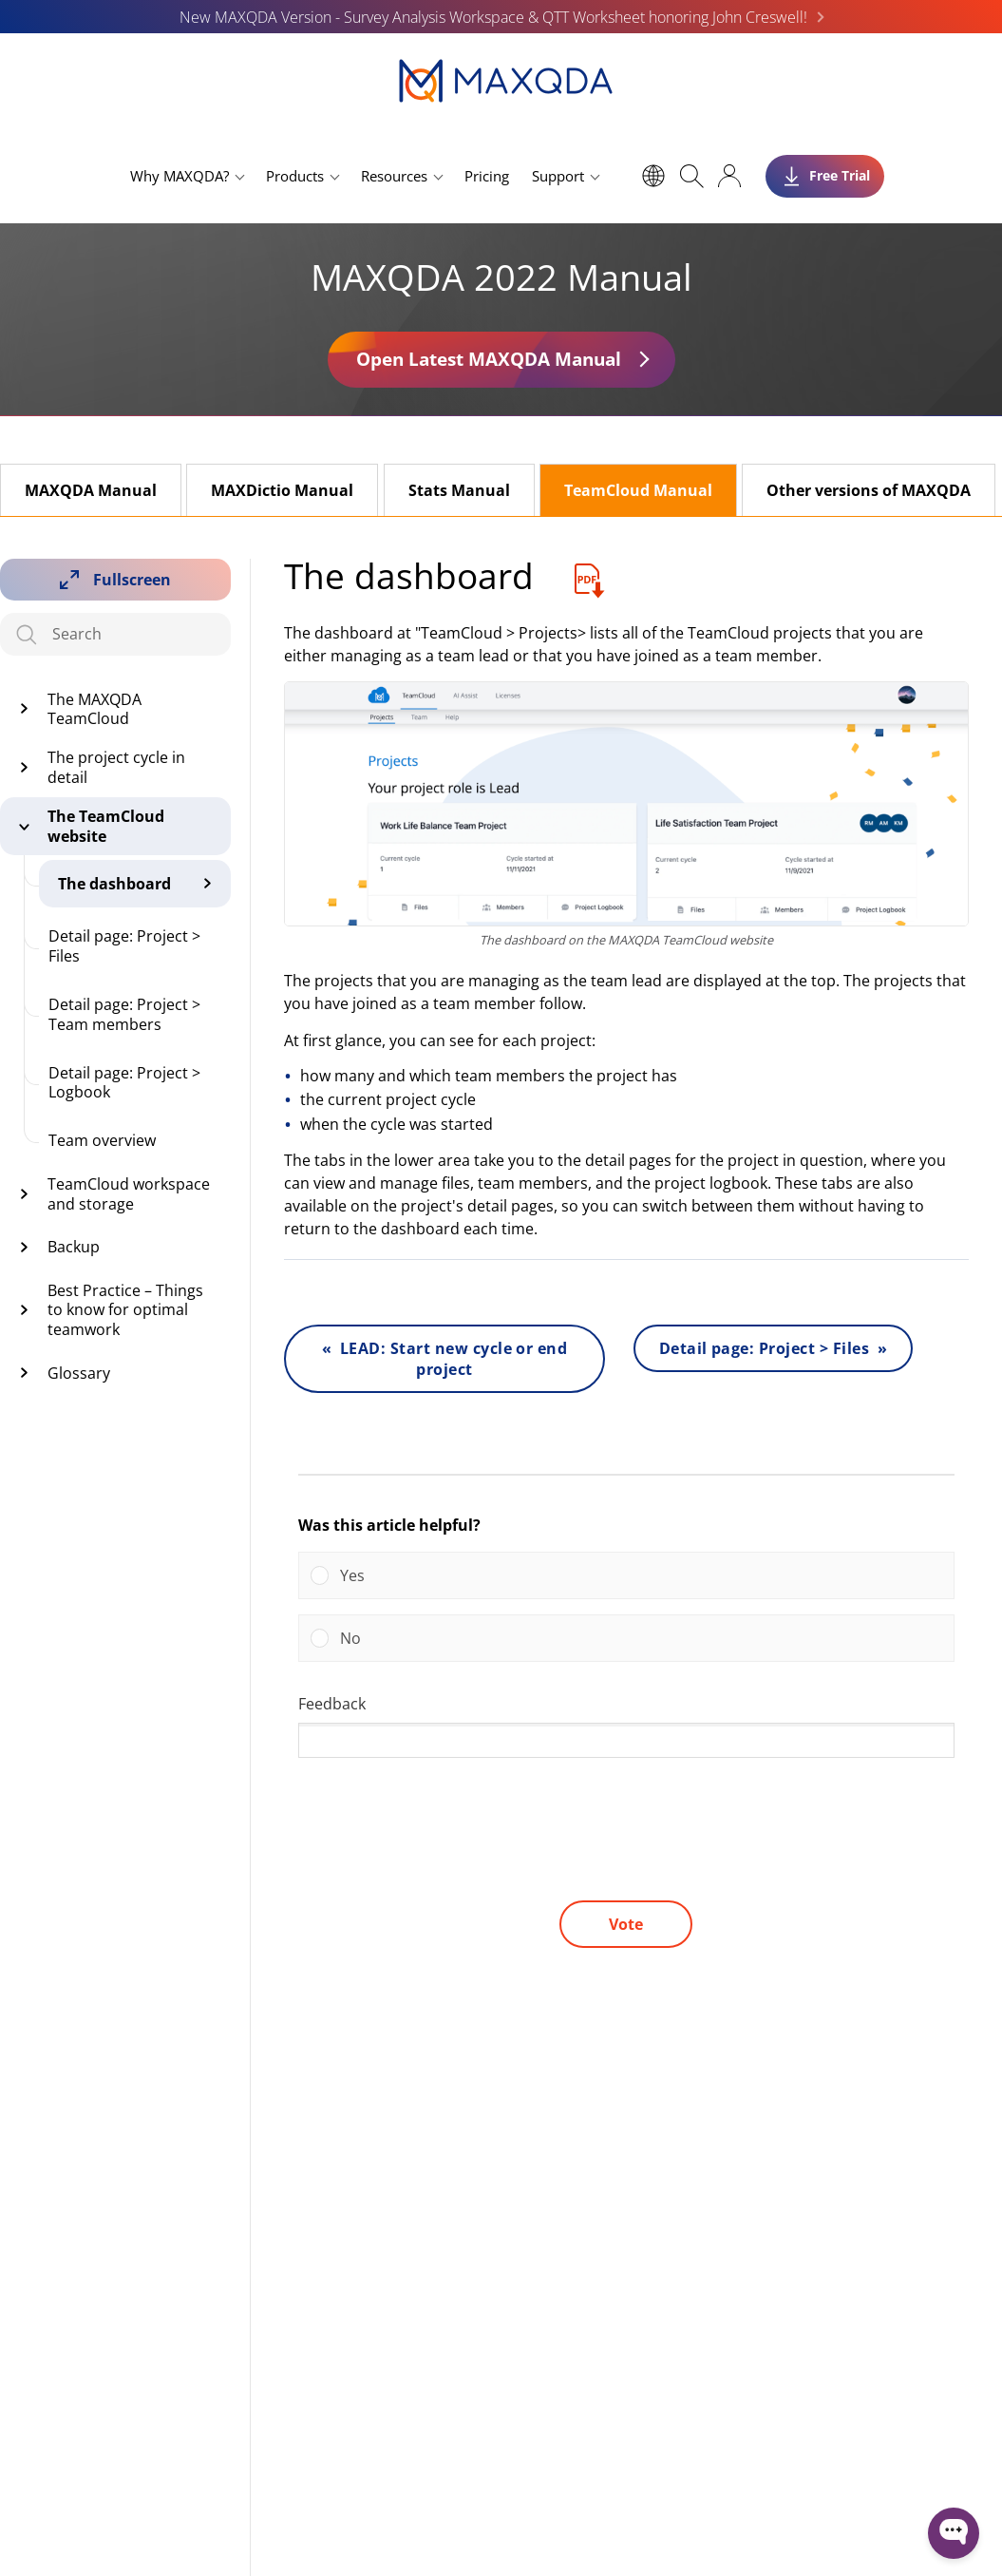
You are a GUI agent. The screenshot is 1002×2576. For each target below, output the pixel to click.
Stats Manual (459, 490)
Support (558, 175)
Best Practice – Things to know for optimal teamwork (125, 1310)
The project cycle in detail (116, 767)
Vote (626, 1924)
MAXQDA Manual (91, 490)
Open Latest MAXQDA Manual (488, 359)
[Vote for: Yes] (626, 1575)
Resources (394, 175)
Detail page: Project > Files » (773, 1348)
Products (295, 175)
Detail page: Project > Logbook (124, 1082)
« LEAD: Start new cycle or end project (445, 1359)
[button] (641, 1575)
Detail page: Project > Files (124, 945)
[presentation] (442, 1848)
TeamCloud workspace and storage (128, 1194)
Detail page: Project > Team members (124, 1014)
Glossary (78, 1373)
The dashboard (114, 883)
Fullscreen (132, 579)
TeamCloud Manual (638, 490)
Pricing (486, 175)
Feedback (332, 1703)
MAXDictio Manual (282, 490)
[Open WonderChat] (953, 2533)
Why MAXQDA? (179, 175)
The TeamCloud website (105, 826)
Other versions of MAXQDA (868, 490)
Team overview (102, 1140)
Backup (73, 1246)
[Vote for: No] (626, 1638)
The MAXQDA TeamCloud (94, 709)
